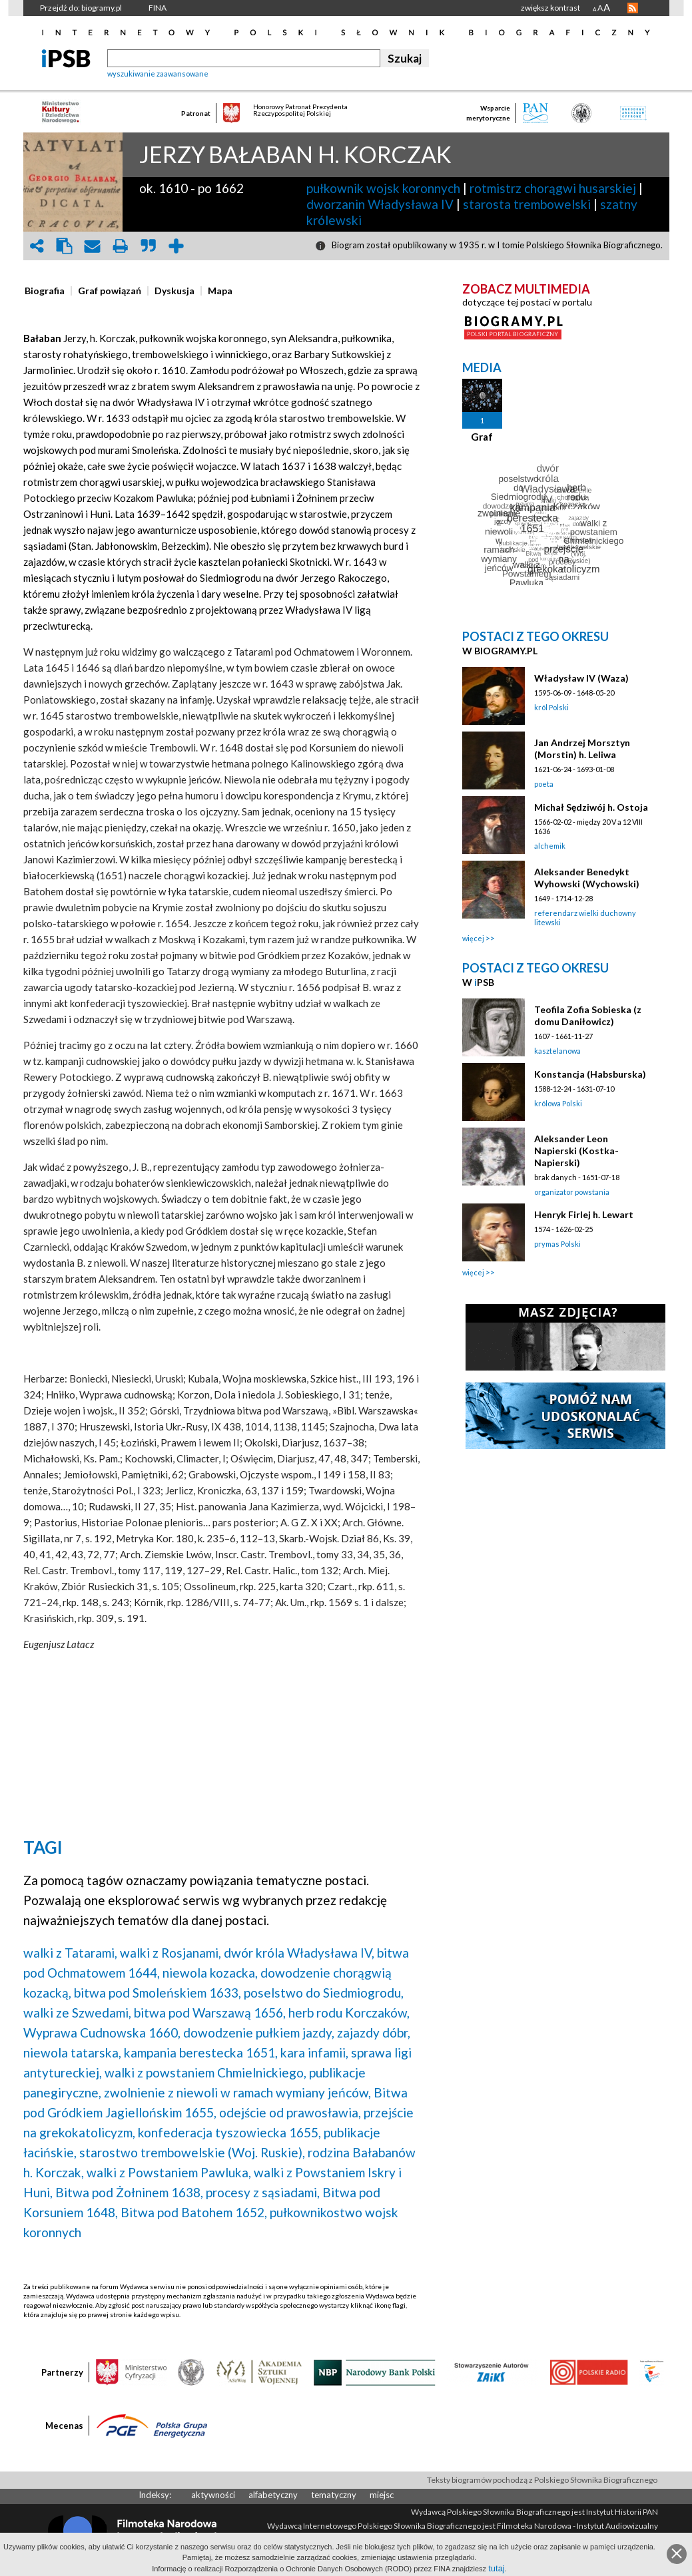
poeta (543, 783)
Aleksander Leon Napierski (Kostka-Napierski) (576, 1150)
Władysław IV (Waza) (581, 678)
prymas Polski (557, 1243)
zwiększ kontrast (550, 8)
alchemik (549, 845)
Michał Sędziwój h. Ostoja (591, 807)
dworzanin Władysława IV (380, 204)
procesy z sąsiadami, (263, 2192)
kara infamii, (314, 2052)
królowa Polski (558, 1103)
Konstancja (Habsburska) (590, 1074)
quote (148, 246)
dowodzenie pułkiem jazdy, (258, 2032)
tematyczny (333, 2494)
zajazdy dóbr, (373, 2032)
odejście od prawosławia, (290, 2112)
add (176, 246)
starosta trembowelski (527, 204)
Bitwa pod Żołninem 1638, (129, 2192)
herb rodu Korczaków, (349, 2012)
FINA (158, 8)
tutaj (496, 2568)
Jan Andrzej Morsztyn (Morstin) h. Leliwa (582, 748)
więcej (473, 938)
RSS (632, 8)
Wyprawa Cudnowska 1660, (101, 2032)
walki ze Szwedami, (77, 2012)
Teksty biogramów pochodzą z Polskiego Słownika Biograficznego (542, 2480)
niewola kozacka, (210, 1972)
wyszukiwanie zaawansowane (157, 73)
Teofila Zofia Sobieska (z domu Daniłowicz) (587, 1015)
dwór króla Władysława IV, (299, 1952)
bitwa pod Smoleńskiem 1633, (157, 1992)
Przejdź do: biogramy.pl (81, 8)
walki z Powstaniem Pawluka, (169, 2172)
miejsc (382, 2494)
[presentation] (45, 291)
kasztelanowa (557, 1050)
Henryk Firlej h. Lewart (583, 1214)
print (120, 246)
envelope (92, 246)
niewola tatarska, (72, 2052)
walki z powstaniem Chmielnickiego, (205, 2072)
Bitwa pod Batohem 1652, (194, 2212)
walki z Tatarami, (70, 1952)
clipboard (64, 246)
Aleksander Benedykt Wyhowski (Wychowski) (586, 877)
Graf (482, 437)
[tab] (48, 291)
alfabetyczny (273, 2494)
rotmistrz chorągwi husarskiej (553, 188)
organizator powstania (571, 1191)
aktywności (213, 2494)
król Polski (551, 707)
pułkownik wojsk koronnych (383, 188)
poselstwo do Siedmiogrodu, (324, 1992)
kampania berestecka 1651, (201, 2052)
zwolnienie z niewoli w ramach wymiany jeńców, (237, 2092)
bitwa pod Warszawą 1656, (210, 2012)
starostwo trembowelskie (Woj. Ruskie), (192, 2152)
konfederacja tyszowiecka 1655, (229, 2132)
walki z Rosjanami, (170, 1952)
